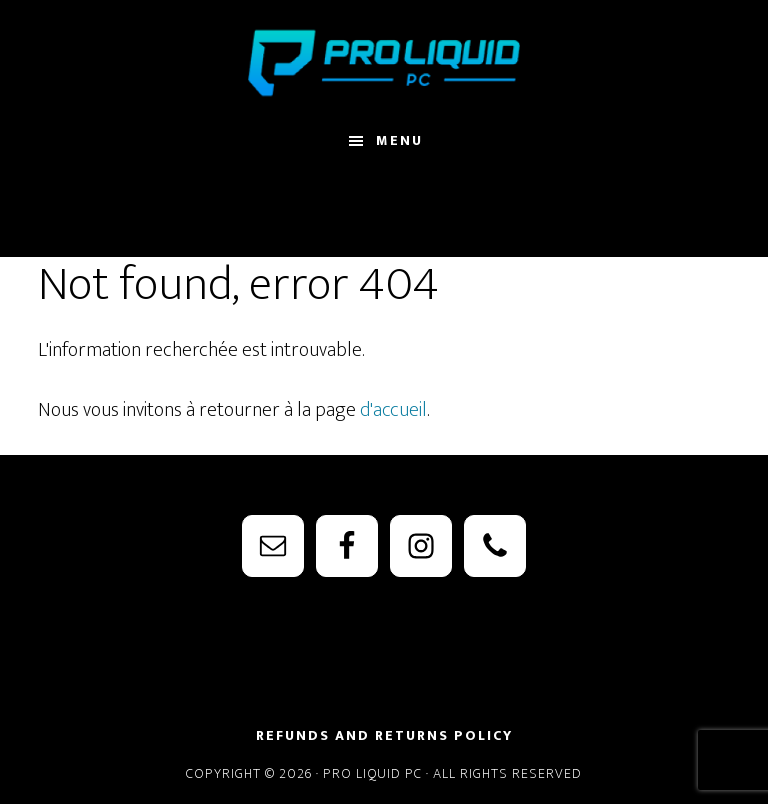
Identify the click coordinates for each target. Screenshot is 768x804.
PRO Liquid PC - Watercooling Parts (383, 63)
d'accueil (393, 410)
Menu (399, 140)
